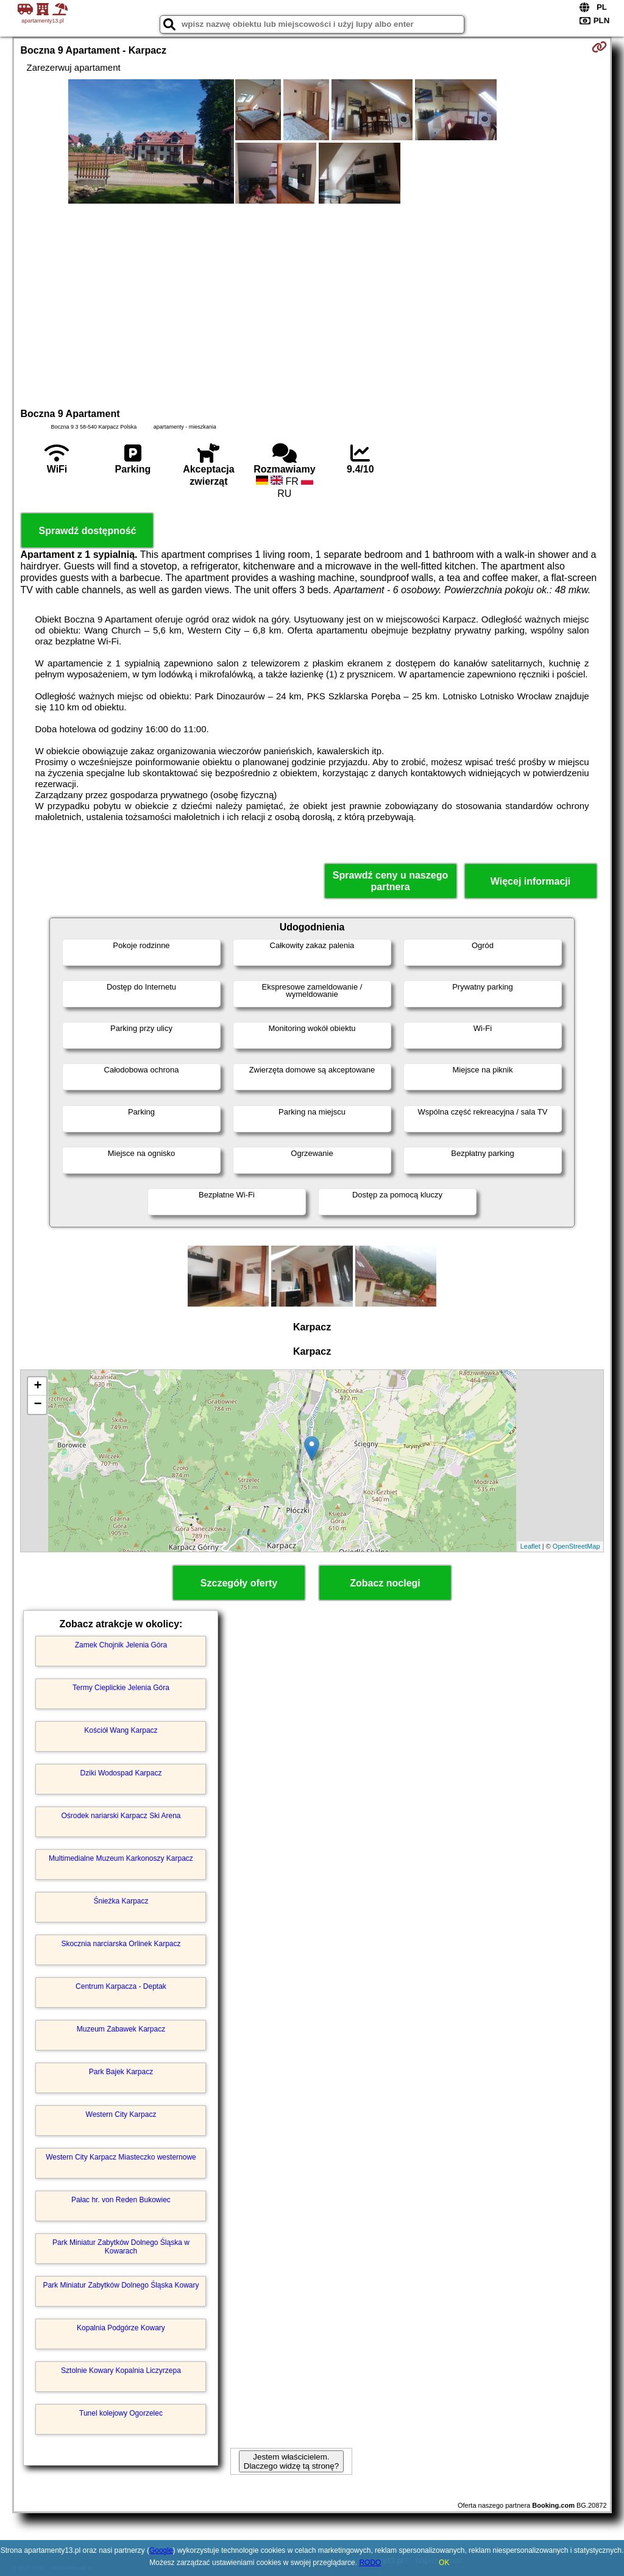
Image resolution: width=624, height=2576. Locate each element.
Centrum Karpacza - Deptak (121, 1986)
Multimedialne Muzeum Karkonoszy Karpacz (121, 1858)
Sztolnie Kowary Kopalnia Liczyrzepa (121, 2370)
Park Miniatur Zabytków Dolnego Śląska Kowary (121, 2285)
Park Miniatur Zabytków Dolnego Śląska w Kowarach (121, 2246)
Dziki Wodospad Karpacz (121, 1773)
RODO (370, 2562)
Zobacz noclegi (385, 1583)
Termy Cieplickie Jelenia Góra (121, 1687)
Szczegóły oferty (238, 1583)
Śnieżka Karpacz (120, 1901)
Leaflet (530, 1546)
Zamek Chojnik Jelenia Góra (121, 1645)
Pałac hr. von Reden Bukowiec (121, 2200)
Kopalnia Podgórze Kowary (121, 2328)
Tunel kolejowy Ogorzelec (121, 2413)
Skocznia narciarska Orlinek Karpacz (120, 1943)
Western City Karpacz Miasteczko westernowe (121, 2157)
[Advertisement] (312, 304)
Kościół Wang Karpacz (120, 1730)
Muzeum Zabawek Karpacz (121, 2029)
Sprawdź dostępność (87, 531)
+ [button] (37, 1386)
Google (161, 2550)
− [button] (37, 1405)
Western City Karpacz (121, 2114)
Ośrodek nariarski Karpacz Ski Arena (120, 1815)
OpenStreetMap (576, 1546)
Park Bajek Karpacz (121, 2072)
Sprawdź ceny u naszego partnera (390, 881)
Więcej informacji (530, 881)
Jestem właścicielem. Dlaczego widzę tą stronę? (291, 2461)
